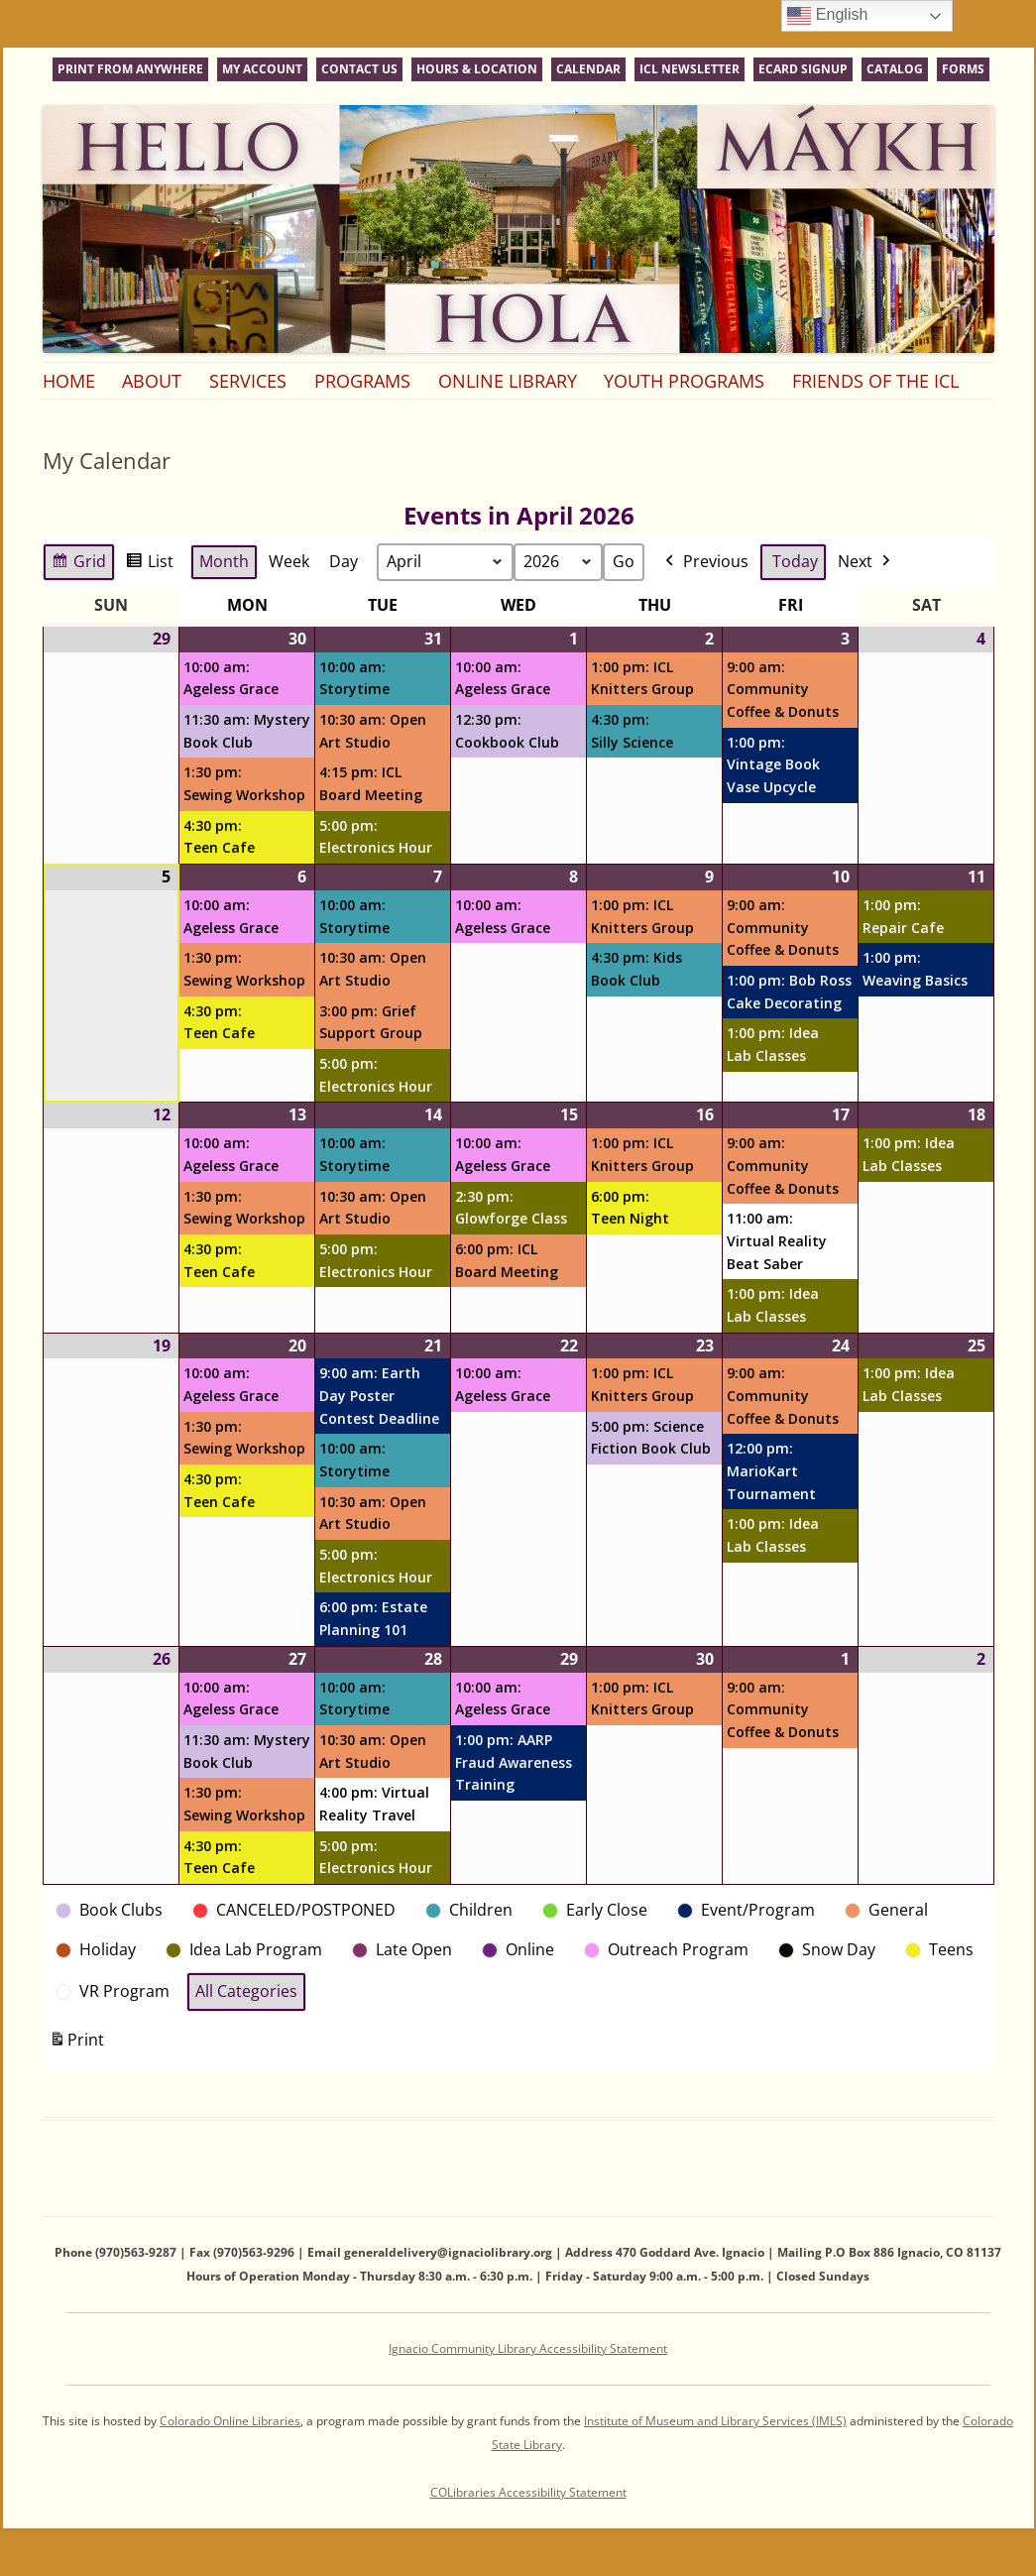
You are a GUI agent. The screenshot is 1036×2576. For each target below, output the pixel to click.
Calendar (588, 68)
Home (69, 381)
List (149, 564)
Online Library (507, 381)
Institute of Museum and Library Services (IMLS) (715, 2420)
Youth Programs (684, 381)
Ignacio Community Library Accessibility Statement (528, 2348)
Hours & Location (476, 68)
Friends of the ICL (875, 381)
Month (224, 561)
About (151, 381)
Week (289, 561)
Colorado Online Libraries (230, 2420)
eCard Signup (803, 68)
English (827, 16)
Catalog (894, 68)
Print (76, 2044)
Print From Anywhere (130, 68)
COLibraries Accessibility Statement (528, 2492)
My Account (262, 68)
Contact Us (359, 68)
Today (795, 561)
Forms (963, 68)
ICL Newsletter (689, 68)
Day (343, 561)
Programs (362, 381)
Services (248, 381)
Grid (78, 564)
